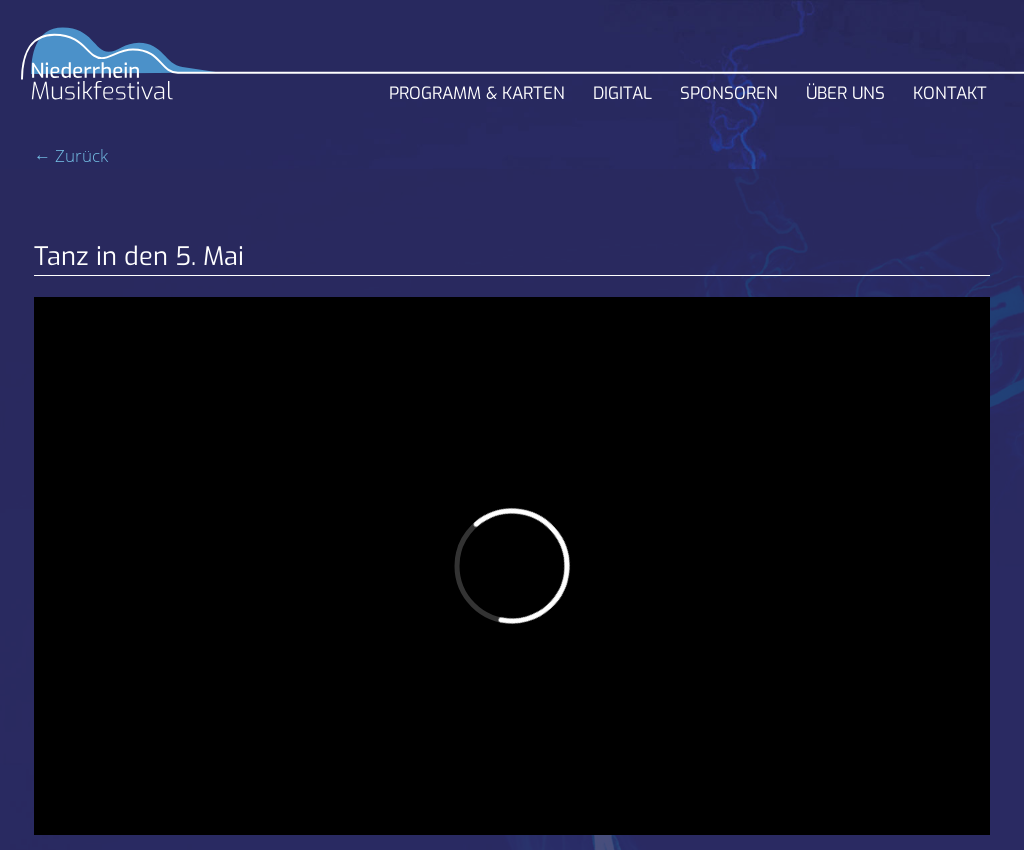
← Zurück (71, 155)
